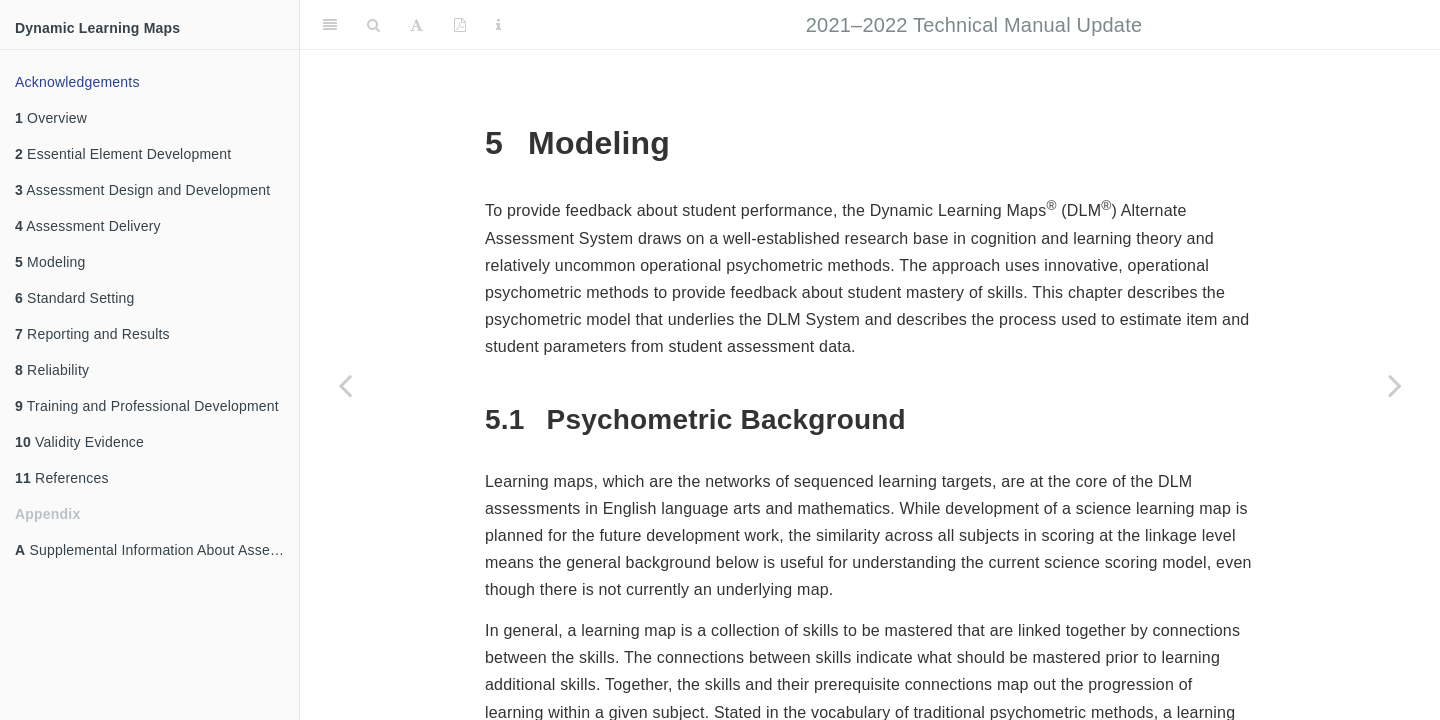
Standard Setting (75, 298)
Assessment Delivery (88, 226)
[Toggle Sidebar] (330, 25)
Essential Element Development (123, 154)
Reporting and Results (92, 334)
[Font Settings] (416, 25)
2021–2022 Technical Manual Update (974, 25)
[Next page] (1395, 385)
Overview (51, 118)
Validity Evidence (79, 442)
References (62, 478)
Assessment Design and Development (142, 190)
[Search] (373, 25)
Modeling (50, 262)
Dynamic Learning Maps (97, 28)
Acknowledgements (77, 82)
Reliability (52, 370)
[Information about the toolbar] (498, 25)
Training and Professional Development (147, 406)
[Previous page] (345, 385)
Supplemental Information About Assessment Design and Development (157, 550)
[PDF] (460, 25)
